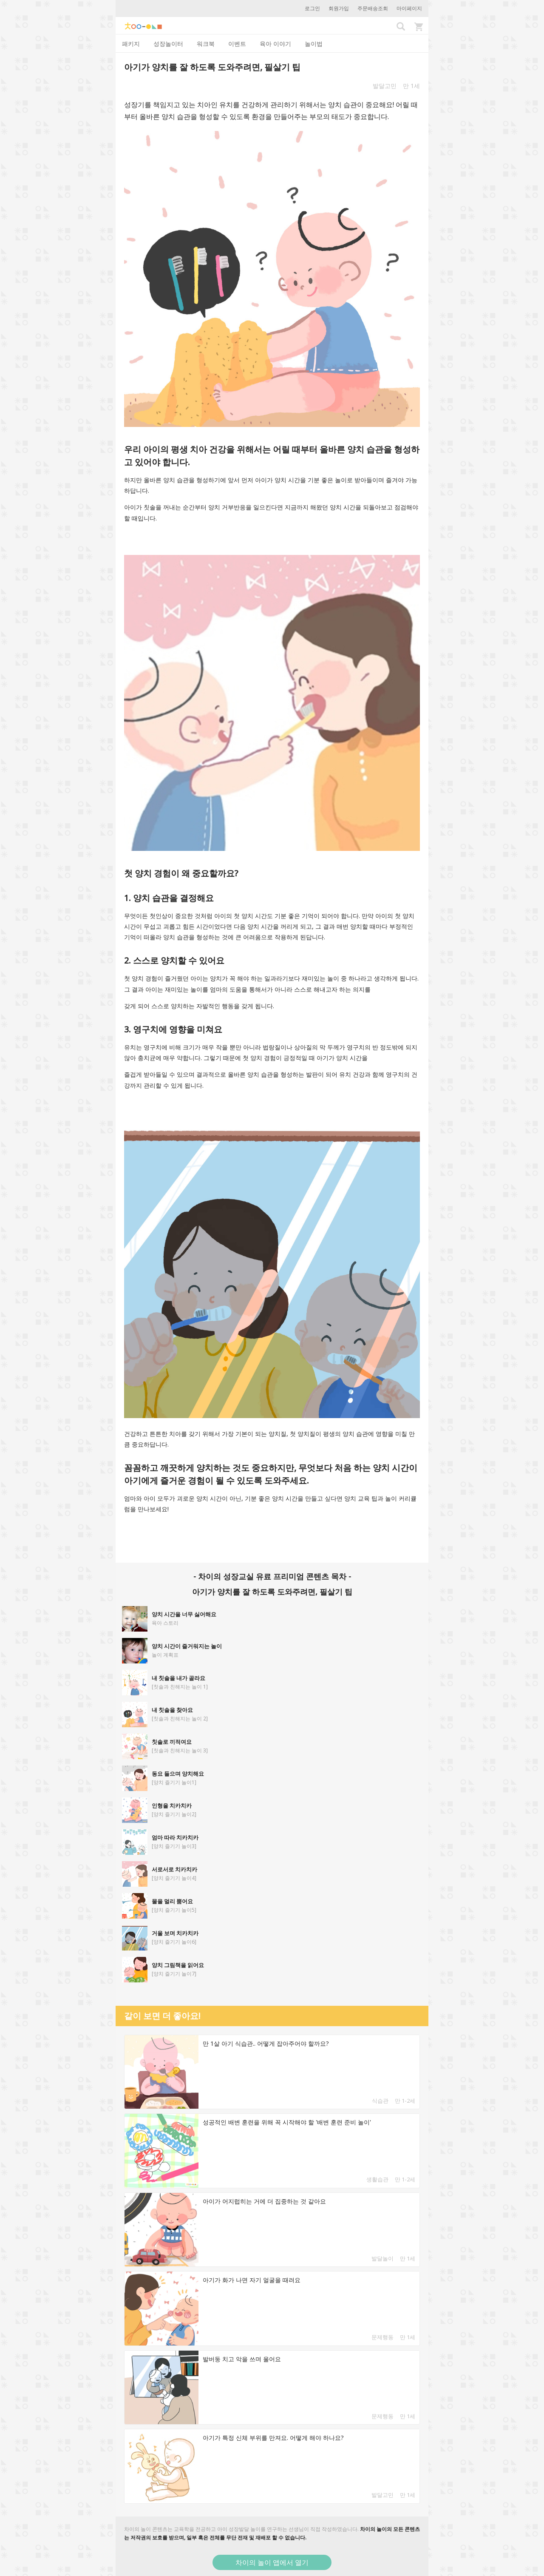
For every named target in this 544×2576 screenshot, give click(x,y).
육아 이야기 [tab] (275, 44)
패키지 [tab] (131, 44)
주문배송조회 (372, 8)
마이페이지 (409, 8)
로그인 (312, 8)
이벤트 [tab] (237, 44)
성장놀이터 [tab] (168, 44)
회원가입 (339, 8)
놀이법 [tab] (314, 44)
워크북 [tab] (206, 44)
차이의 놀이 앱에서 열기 (272, 2562)
